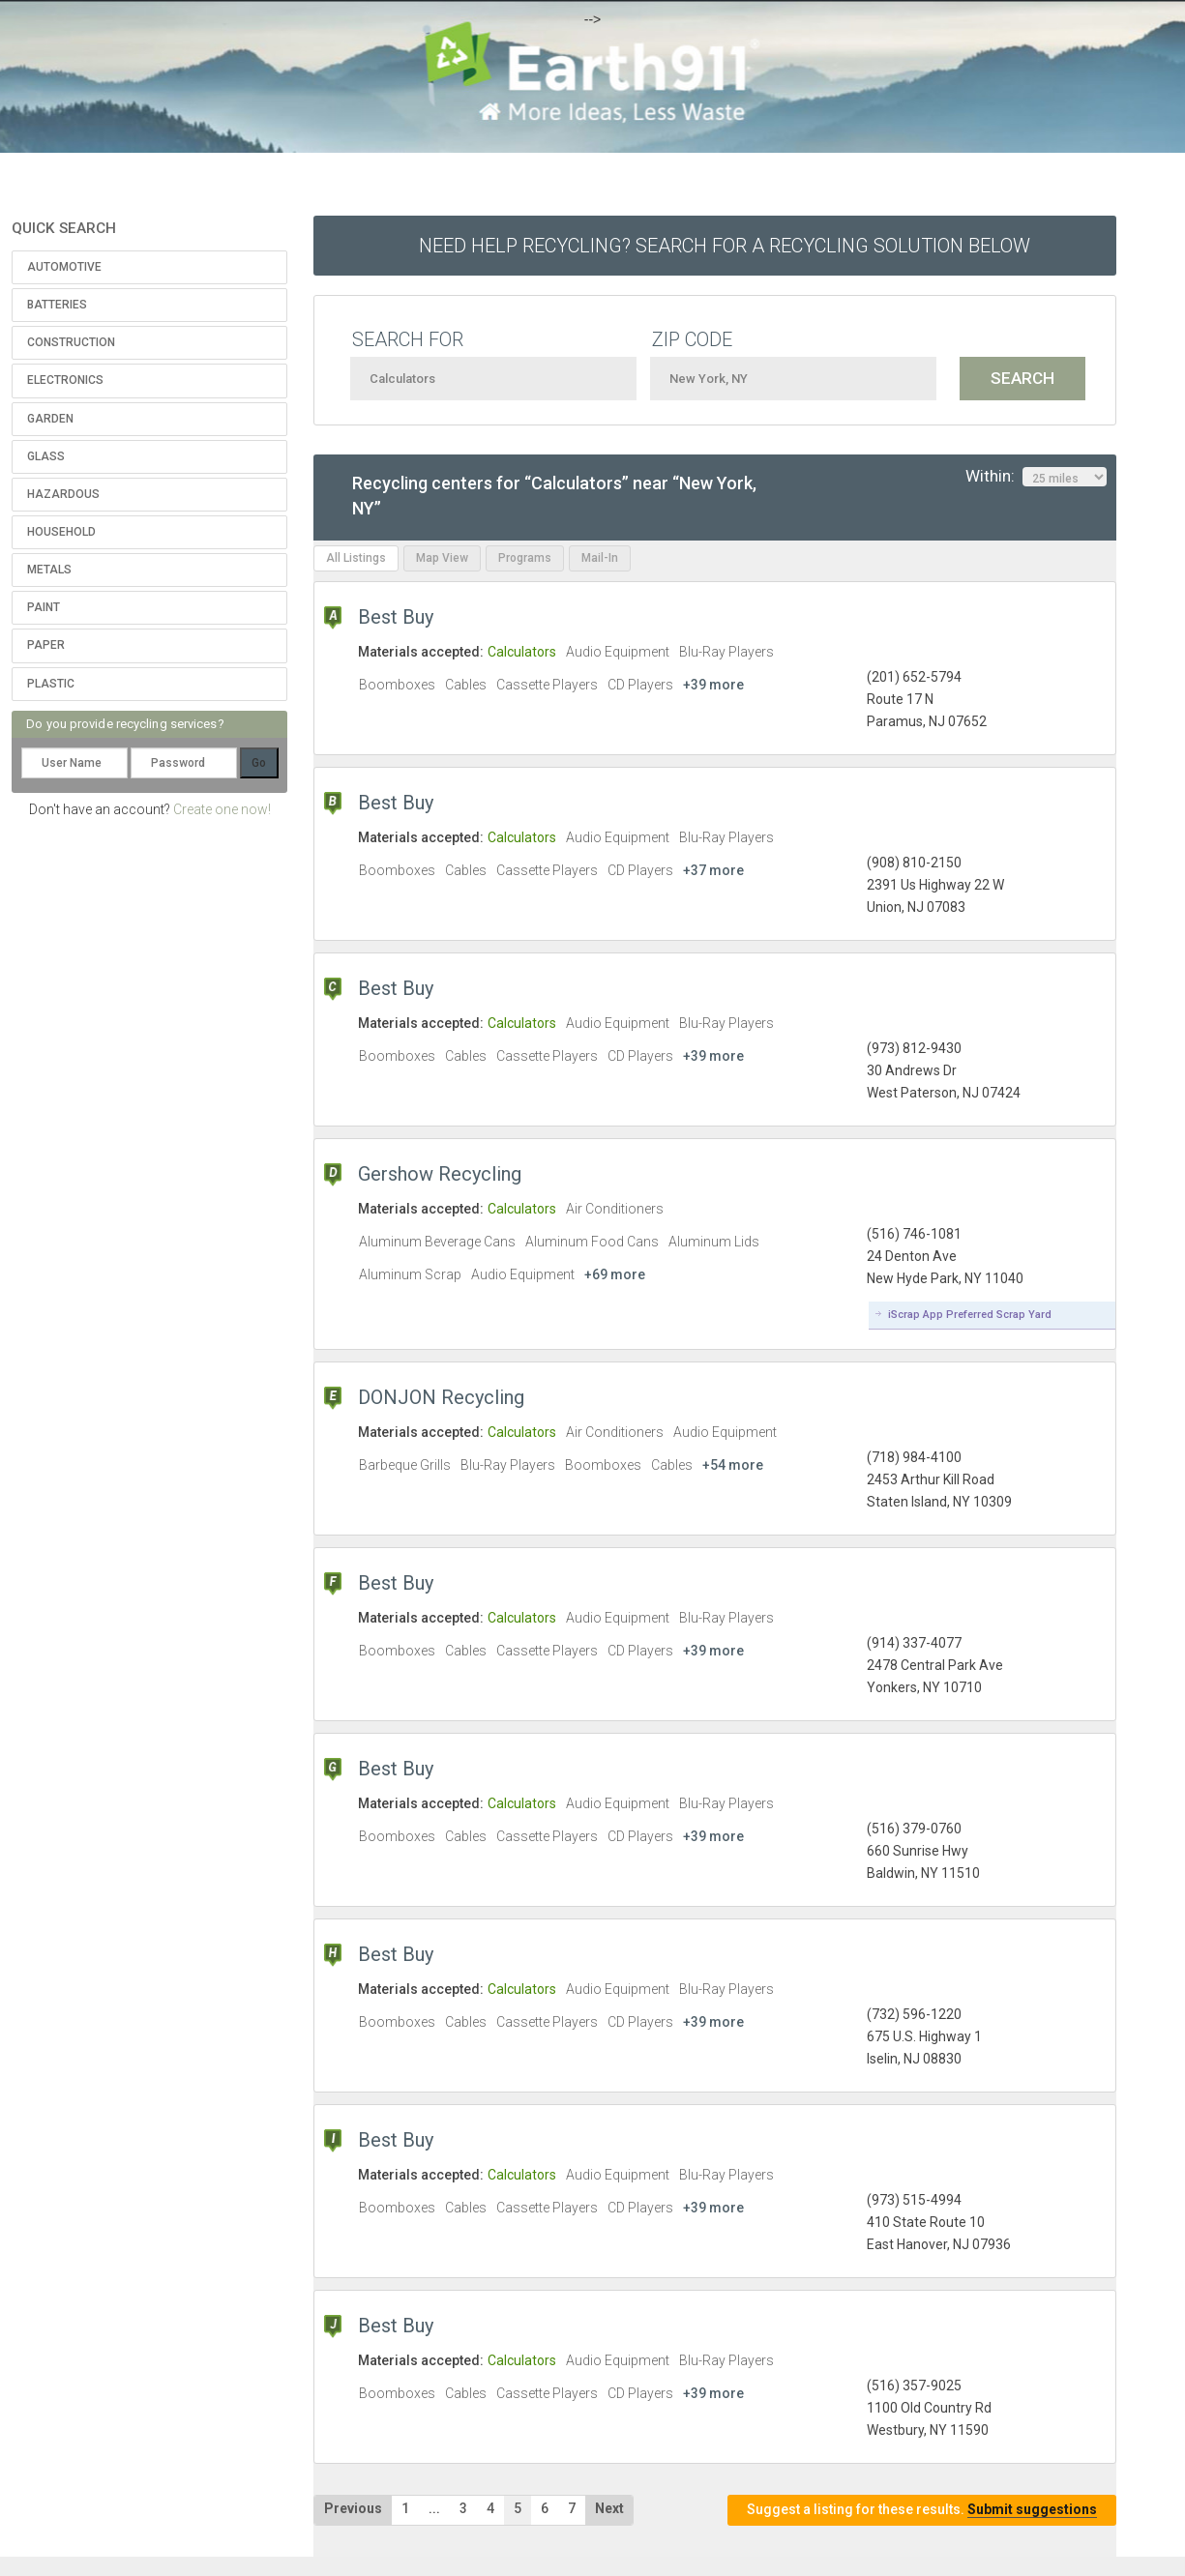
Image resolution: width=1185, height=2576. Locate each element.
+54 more (732, 1465)
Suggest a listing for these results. (922, 2510)
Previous (353, 2508)
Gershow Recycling (439, 1174)
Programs (524, 558)
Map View (442, 558)
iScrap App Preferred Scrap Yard (970, 1314)
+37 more (713, 870)
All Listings (356, 558)
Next (609, 2508)
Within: (1036, 476)
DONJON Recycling (441, 1397)
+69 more (614, 1274)
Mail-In (599, 558)
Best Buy (395, 617)
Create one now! (222, 809)
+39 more (713, 684)
